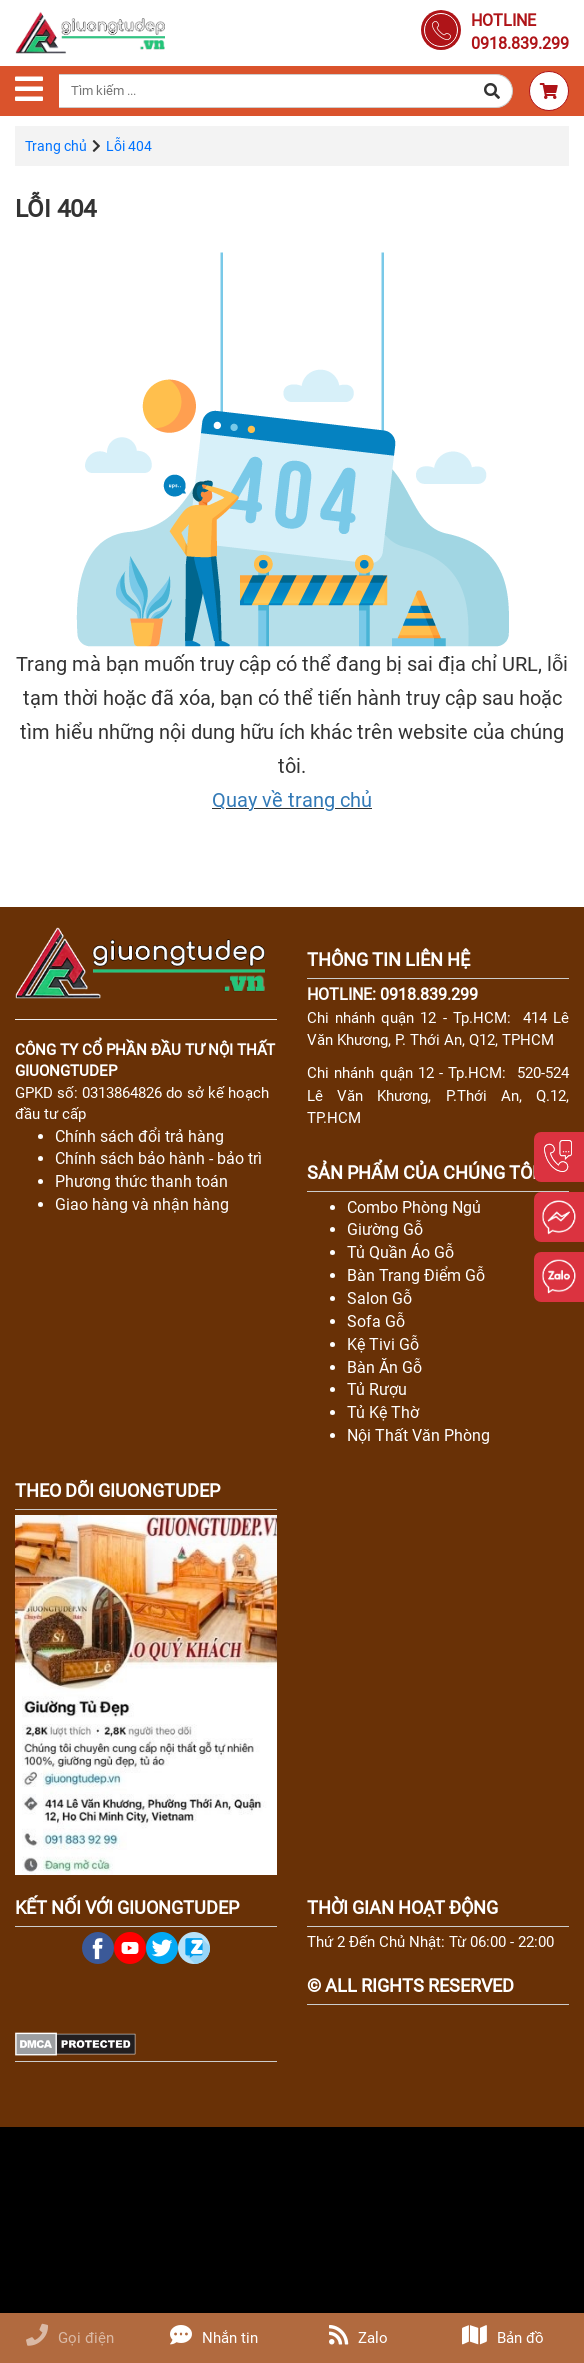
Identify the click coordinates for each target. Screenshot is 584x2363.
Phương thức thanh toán (141, 1181)
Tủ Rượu (377, 1389)
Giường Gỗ (385, 1229)
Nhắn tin (214, 2338)
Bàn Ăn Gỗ (384, 1367)
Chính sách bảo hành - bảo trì (158, 1158)
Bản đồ (503, 2338)
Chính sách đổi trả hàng (139, 1136)
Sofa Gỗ (376, 1321)
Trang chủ (56, 146)
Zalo (358, 2338)
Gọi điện (70, 2338)
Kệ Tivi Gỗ (383, 1344)
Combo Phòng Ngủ (414, 1207)
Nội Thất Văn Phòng (418, 1435)
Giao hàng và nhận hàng (142, 1204)
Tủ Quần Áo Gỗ (400, 1252)
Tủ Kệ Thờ (383, 1412)
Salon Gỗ (379, 1298)
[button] (492, 91)
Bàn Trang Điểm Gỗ (416, 1275)
